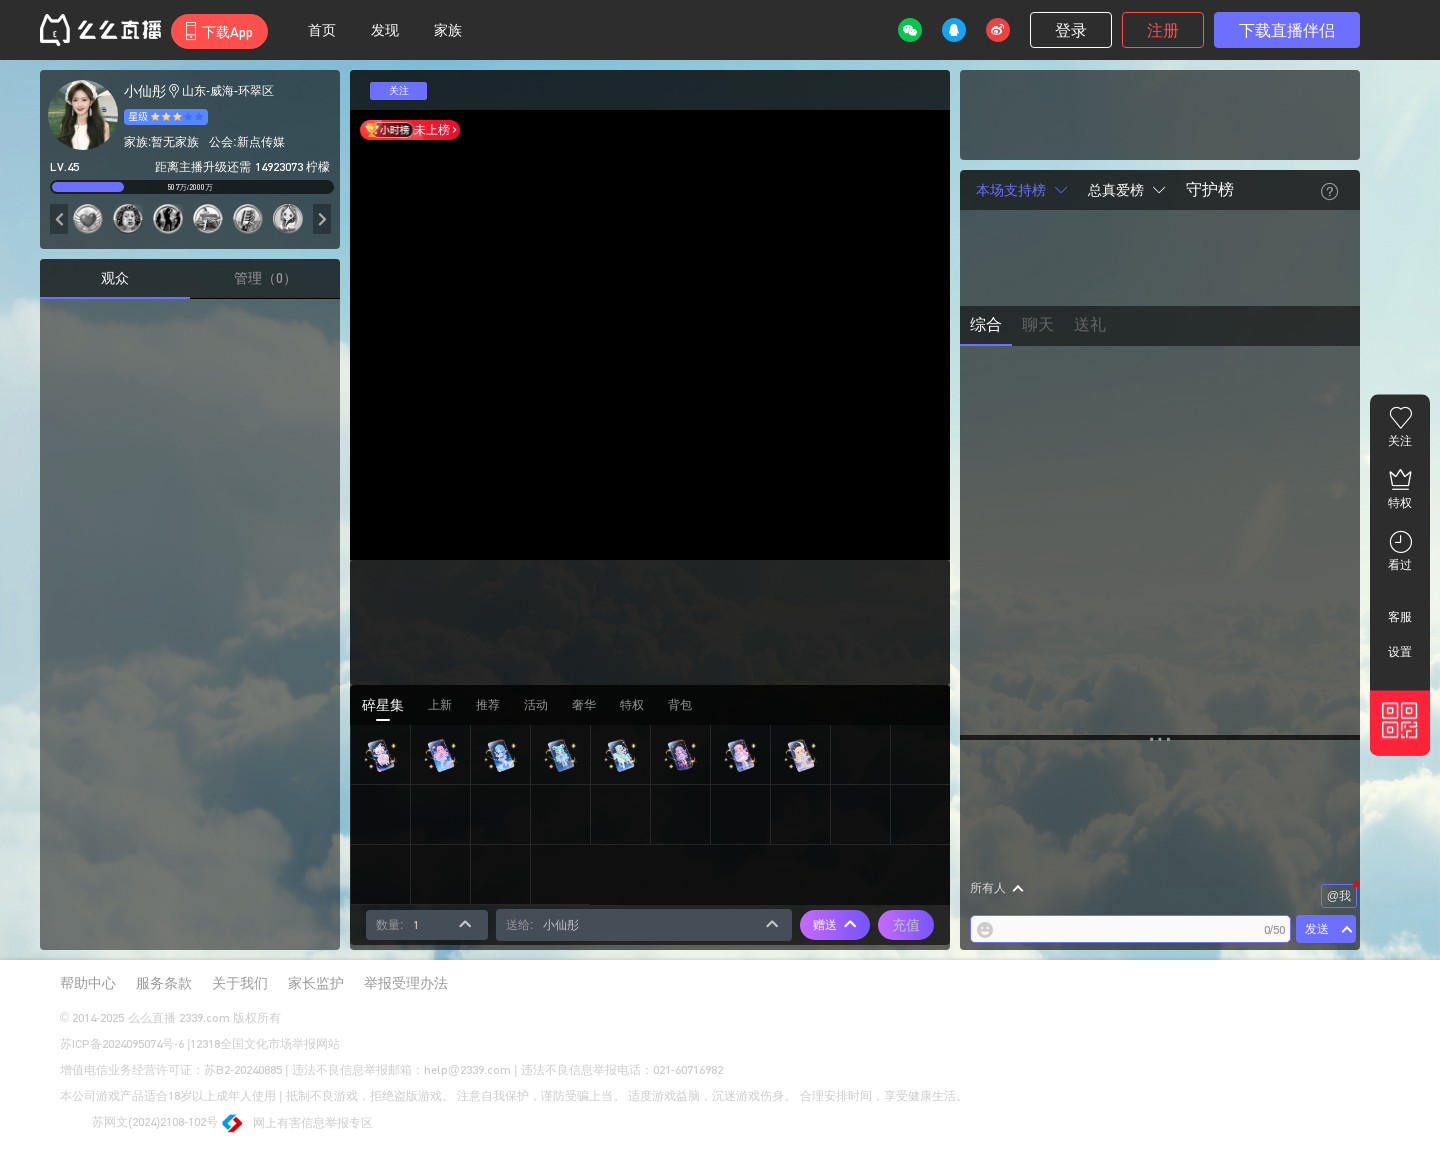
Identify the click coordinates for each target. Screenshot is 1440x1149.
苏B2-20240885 (243, 1069)
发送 (1317, 928)
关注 (399, 90)
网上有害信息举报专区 (298, 1124)
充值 (906, 924)
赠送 (835, 925)
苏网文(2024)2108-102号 (139, 1123)
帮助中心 (88, 982)
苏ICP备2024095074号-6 (122, 1043)
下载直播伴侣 (1287, 29)
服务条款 (164, 982)
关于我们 (240, 982)
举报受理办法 (406, 982)
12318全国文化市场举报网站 (265, 1043)
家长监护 (316, 982)
